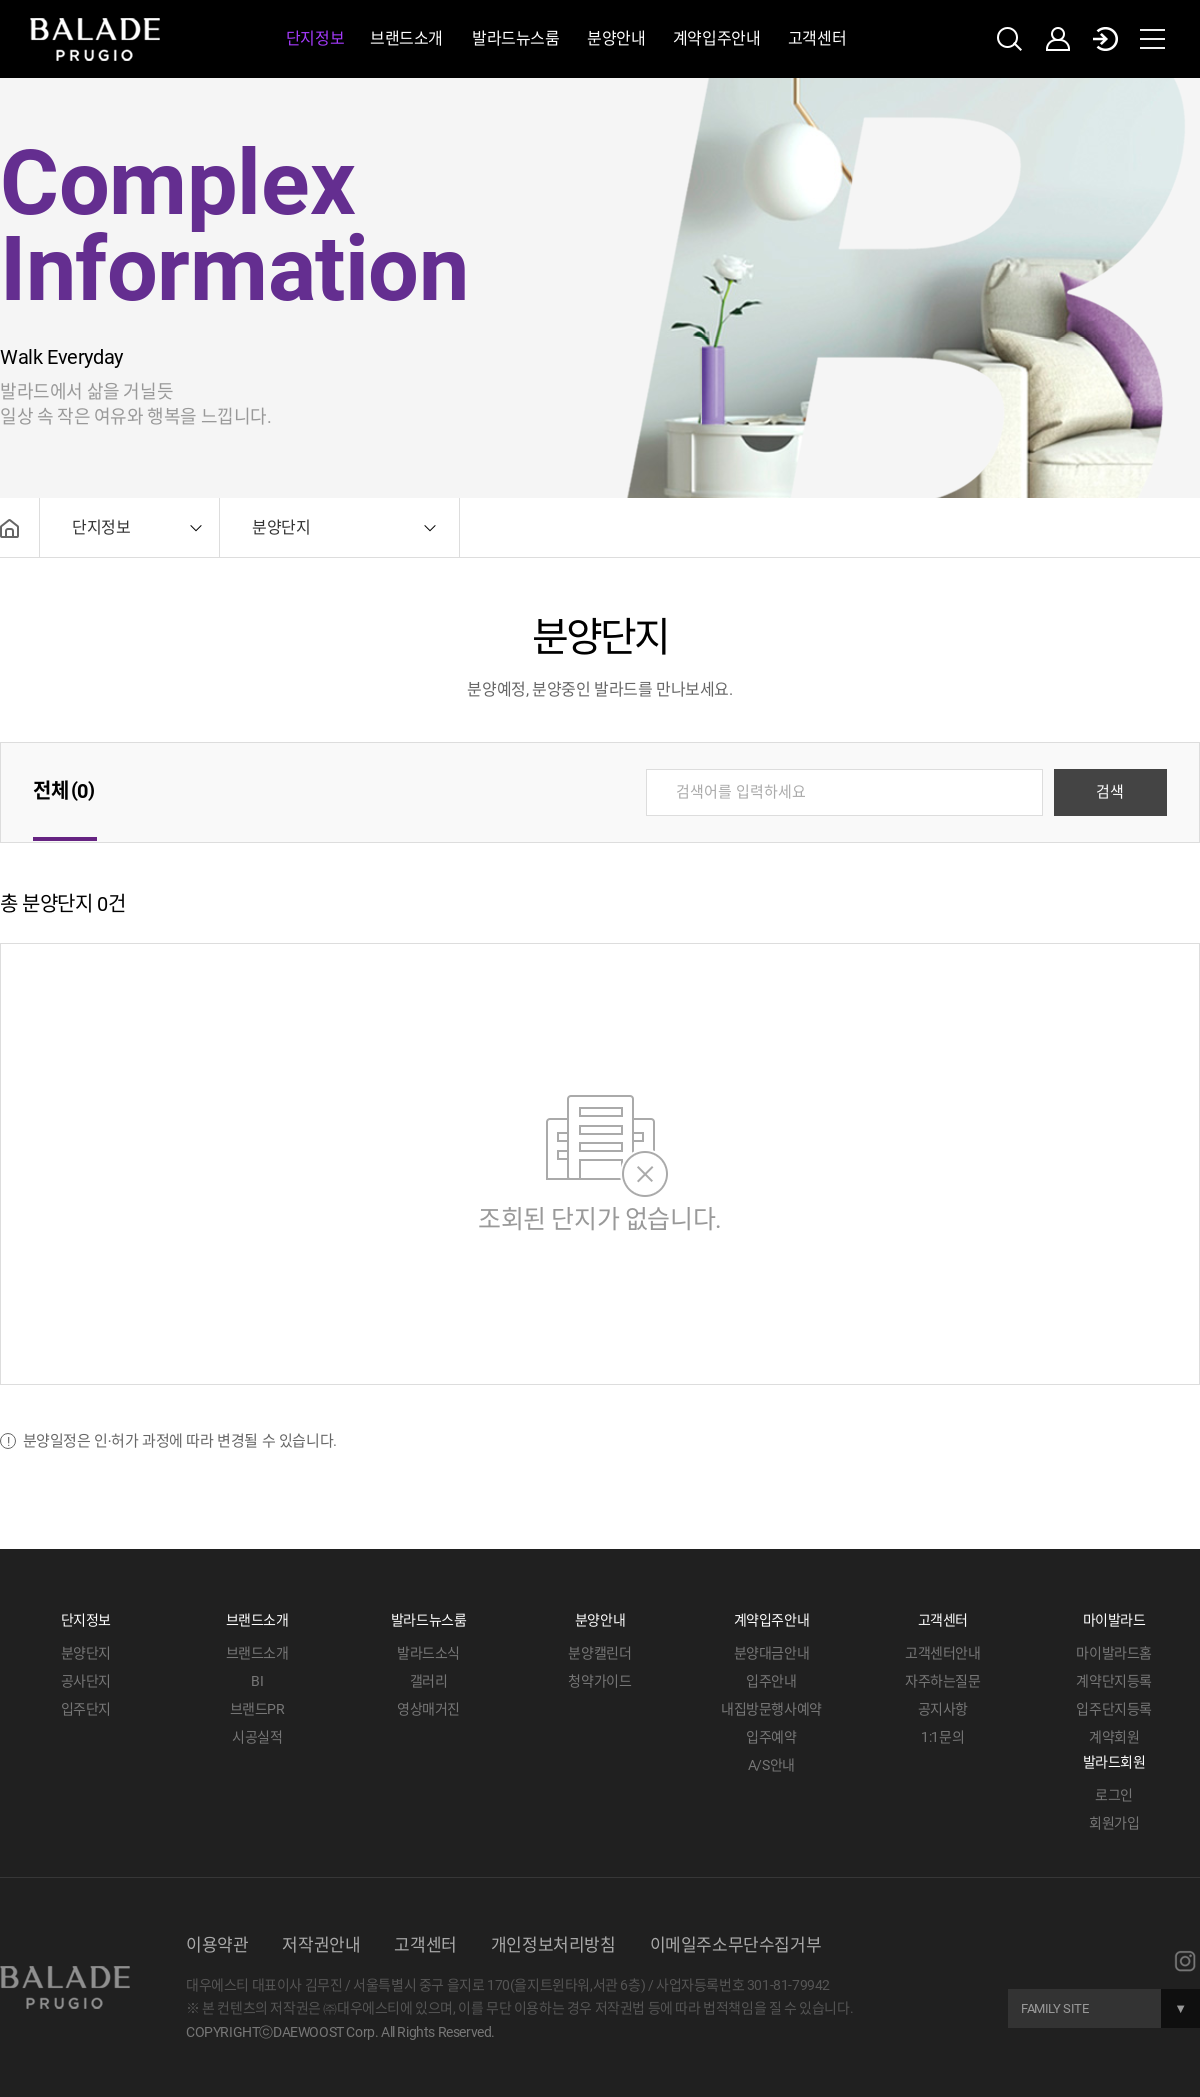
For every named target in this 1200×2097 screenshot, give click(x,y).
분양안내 (616, 38)
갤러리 (429, 1681)
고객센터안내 (943, 1653)
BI (257, 1681)
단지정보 (315, 38)
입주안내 (771, 1681)
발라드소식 (428, 1653)
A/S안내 (771, 1765)
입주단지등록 (1114, 1709)
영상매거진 (428, 1709)
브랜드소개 (406, 38)
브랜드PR (257, 1709)
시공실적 (257, 1737)
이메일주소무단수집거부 (736, 1945)
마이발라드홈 (1114, 1653)
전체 (65, 791)
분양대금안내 (772, 1653)
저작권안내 (321, 1945)
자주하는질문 (943, 1681)
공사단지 (86, 1681)
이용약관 (217, 1945)
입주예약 (771, 1737)
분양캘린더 (599, 1653)
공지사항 (943, 1709)
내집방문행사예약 (771, 1709)
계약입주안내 (717, 38)
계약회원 (1114, 1737)
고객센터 (817, 38)
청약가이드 (599, 1681)
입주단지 (86, 1709)
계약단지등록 (1114, 1681)
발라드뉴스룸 (516, 38)
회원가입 (1114, 1823)
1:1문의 (942, 1737)
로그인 (1114, 1795)
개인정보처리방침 (553, 1945)
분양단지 (86, 1653)
